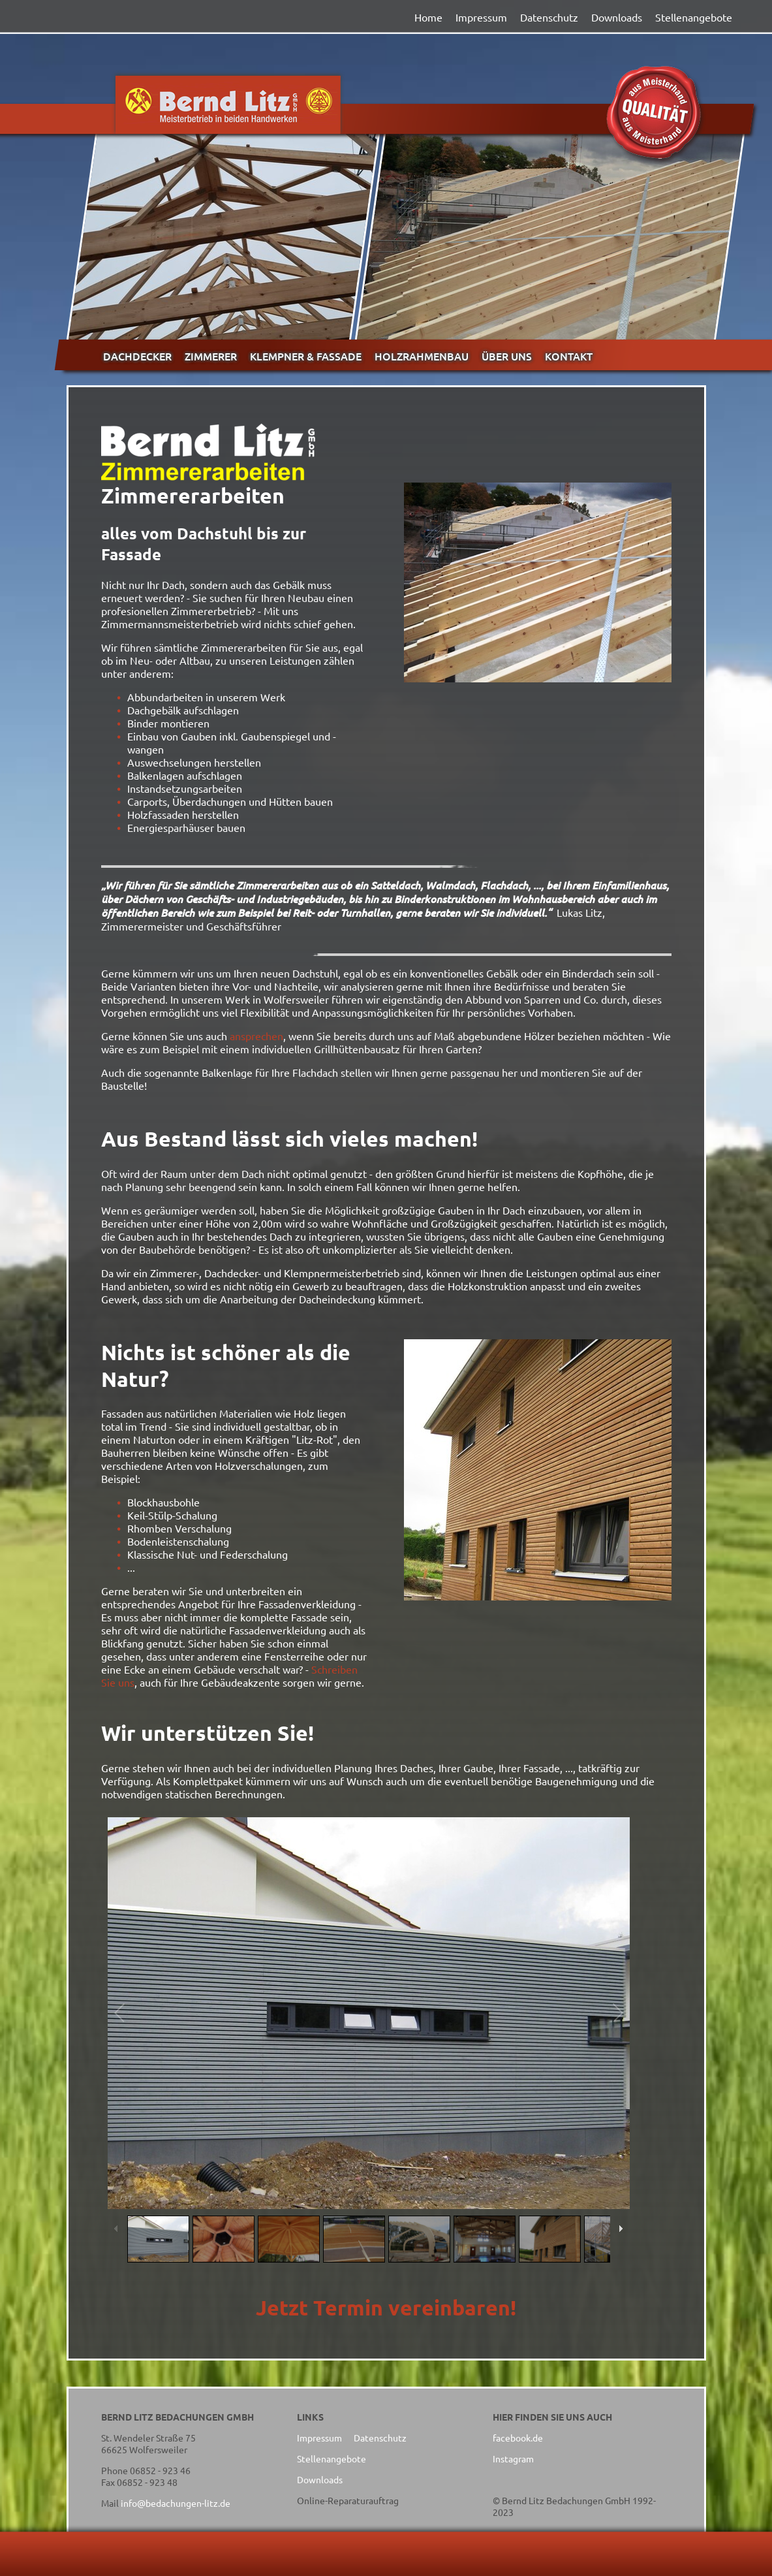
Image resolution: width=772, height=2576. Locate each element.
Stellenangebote (693, 17)
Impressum (481, 17)
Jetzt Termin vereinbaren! (386, 2308)
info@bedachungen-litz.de (175, 2503)
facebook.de (518, 2437)
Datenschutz (549, 17)
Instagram (513, 2458)
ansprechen (256, 1035)
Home (428, 17)
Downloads (616, 17)
